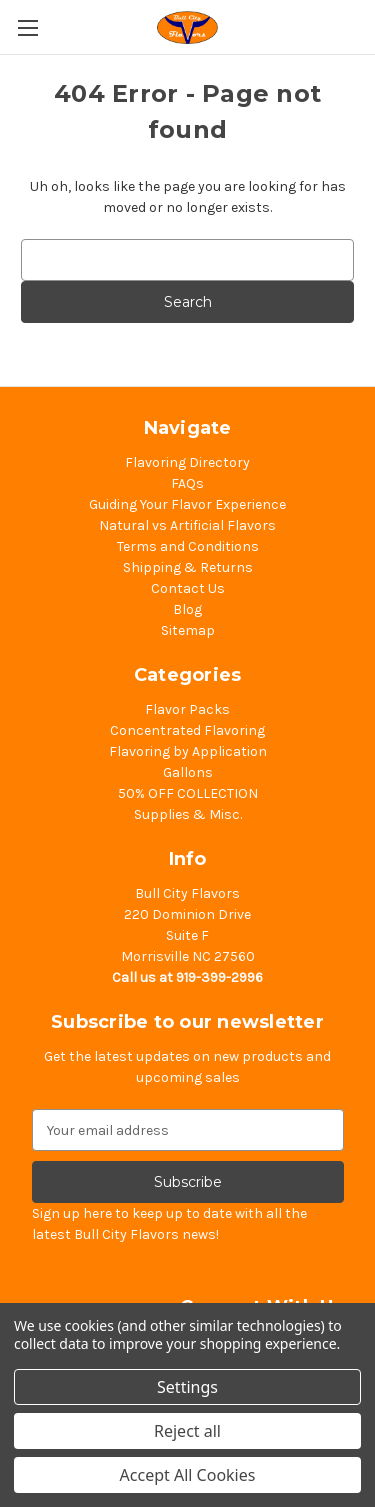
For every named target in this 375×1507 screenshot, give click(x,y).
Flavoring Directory (187, 462)
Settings (187, 1387)
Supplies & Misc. (188, 814)
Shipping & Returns (188, 567)
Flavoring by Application (188, 751)
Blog (187, 609)
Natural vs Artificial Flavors (187, 525)
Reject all (187, 1431)
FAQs (187, 483)
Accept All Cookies (188, 1475)
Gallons (188, 772)
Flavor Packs (187, 709)
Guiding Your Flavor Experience (187, 504)
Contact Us (188, 588)
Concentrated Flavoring (187, 730)
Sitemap (188, 630)
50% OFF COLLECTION (188, 793)
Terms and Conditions (188, 546)
